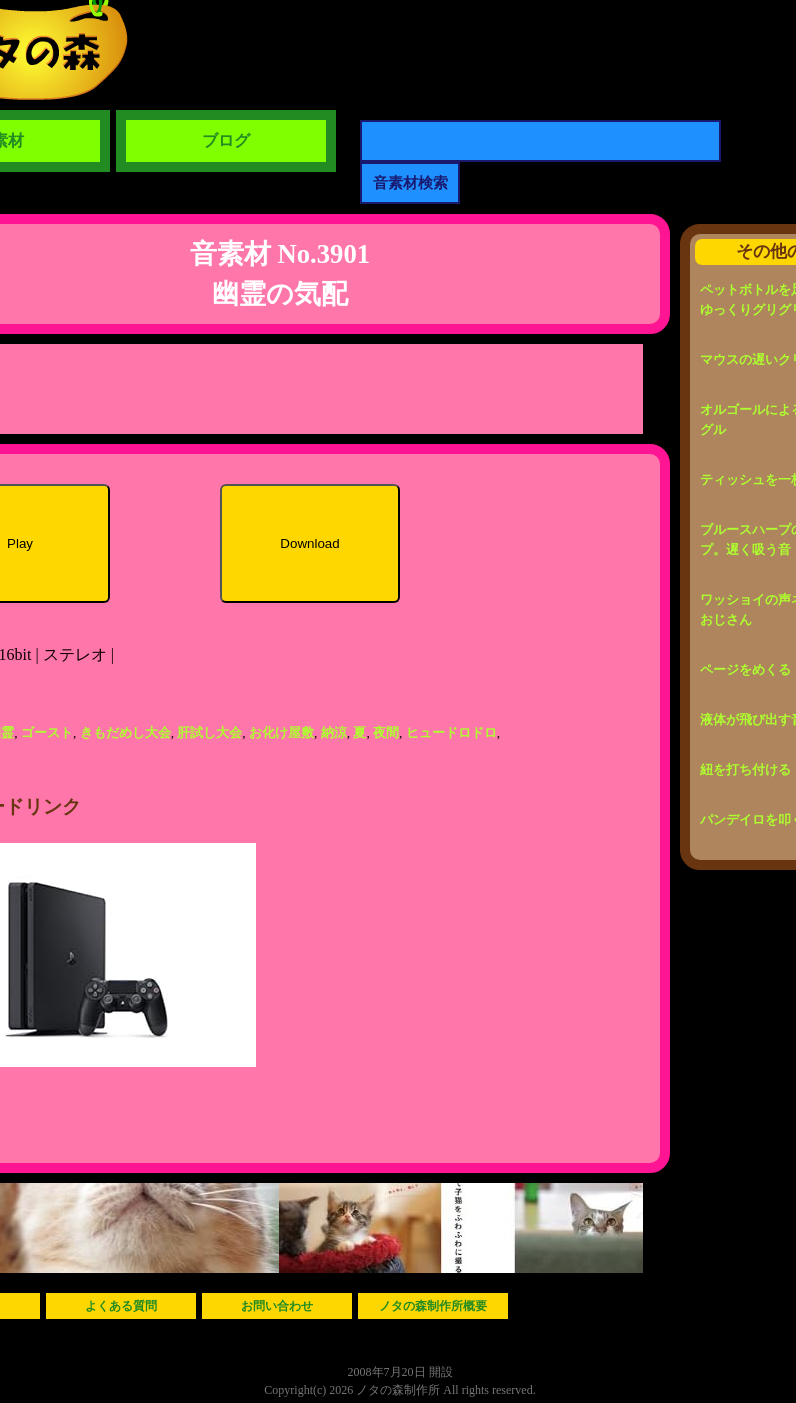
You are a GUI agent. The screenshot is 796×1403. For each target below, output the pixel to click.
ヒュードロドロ (451, 732)
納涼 (334, 732)
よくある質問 (121, 1306)
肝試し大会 (209, 732)
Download (309, 543)
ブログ (226, 140)
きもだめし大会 (125, 732)
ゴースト (47, 732)
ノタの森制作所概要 (433, 1306)
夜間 (386, 732)
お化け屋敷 (281, 732)
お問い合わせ (277, 1306)
